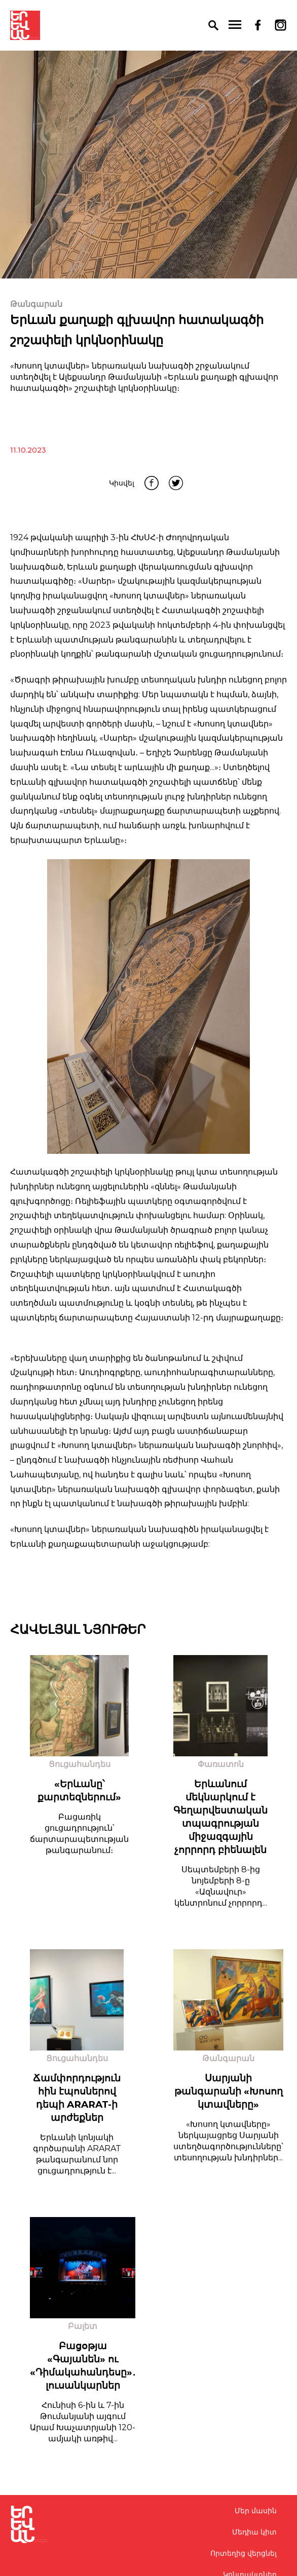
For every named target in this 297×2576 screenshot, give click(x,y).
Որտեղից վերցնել (243, 2553)
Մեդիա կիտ (254, 2532)
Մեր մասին (256, 2510)
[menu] (235, 25)
